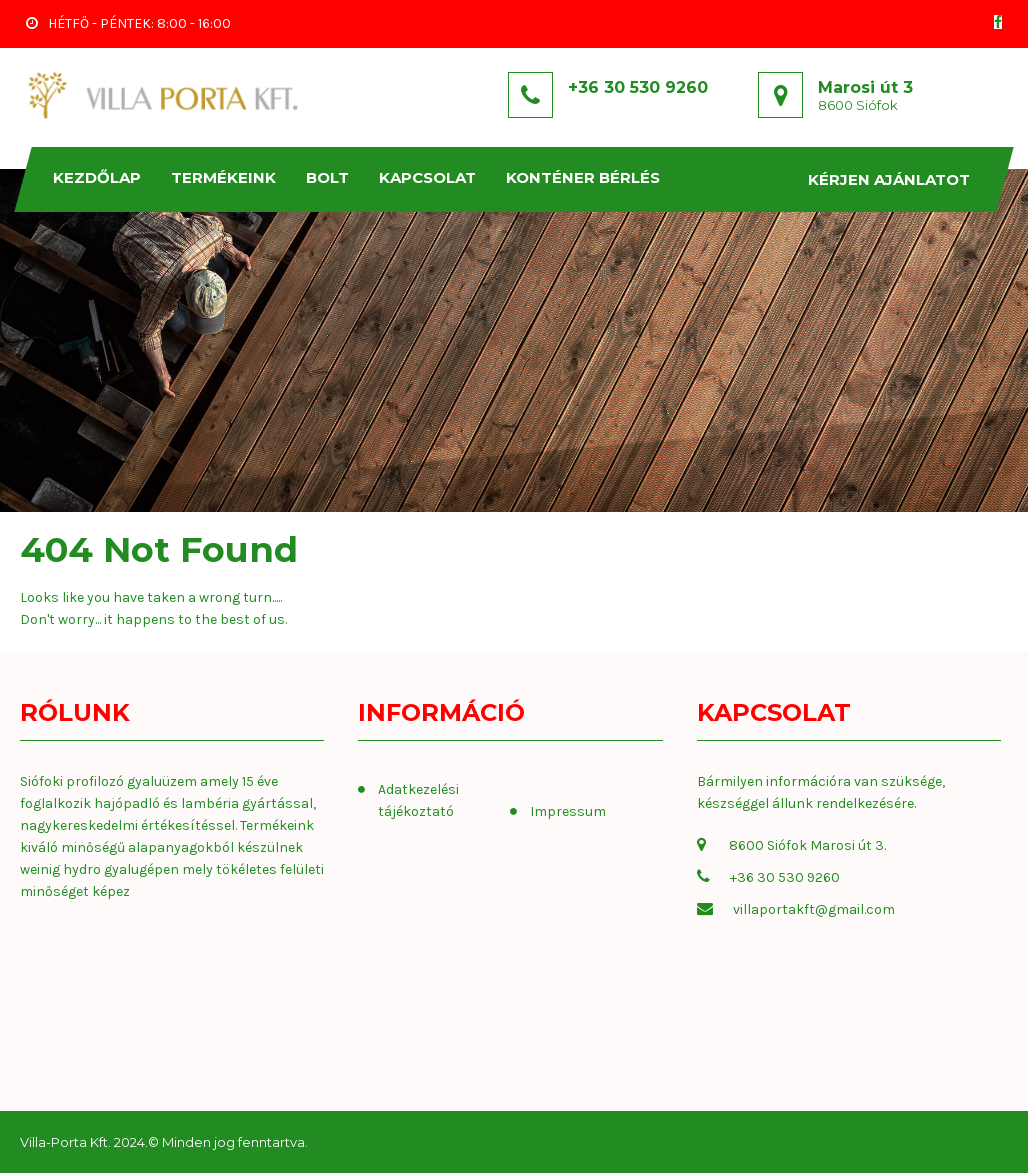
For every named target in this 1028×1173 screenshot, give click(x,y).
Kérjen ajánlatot (890, 179)
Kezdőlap (98, 177)
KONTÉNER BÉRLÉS (584, 177)
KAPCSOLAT (428, 177)
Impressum (568, 811)
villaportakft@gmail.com (814, 909)
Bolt (328, 177)
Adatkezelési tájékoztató (418, 800)
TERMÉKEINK (224, 177)
